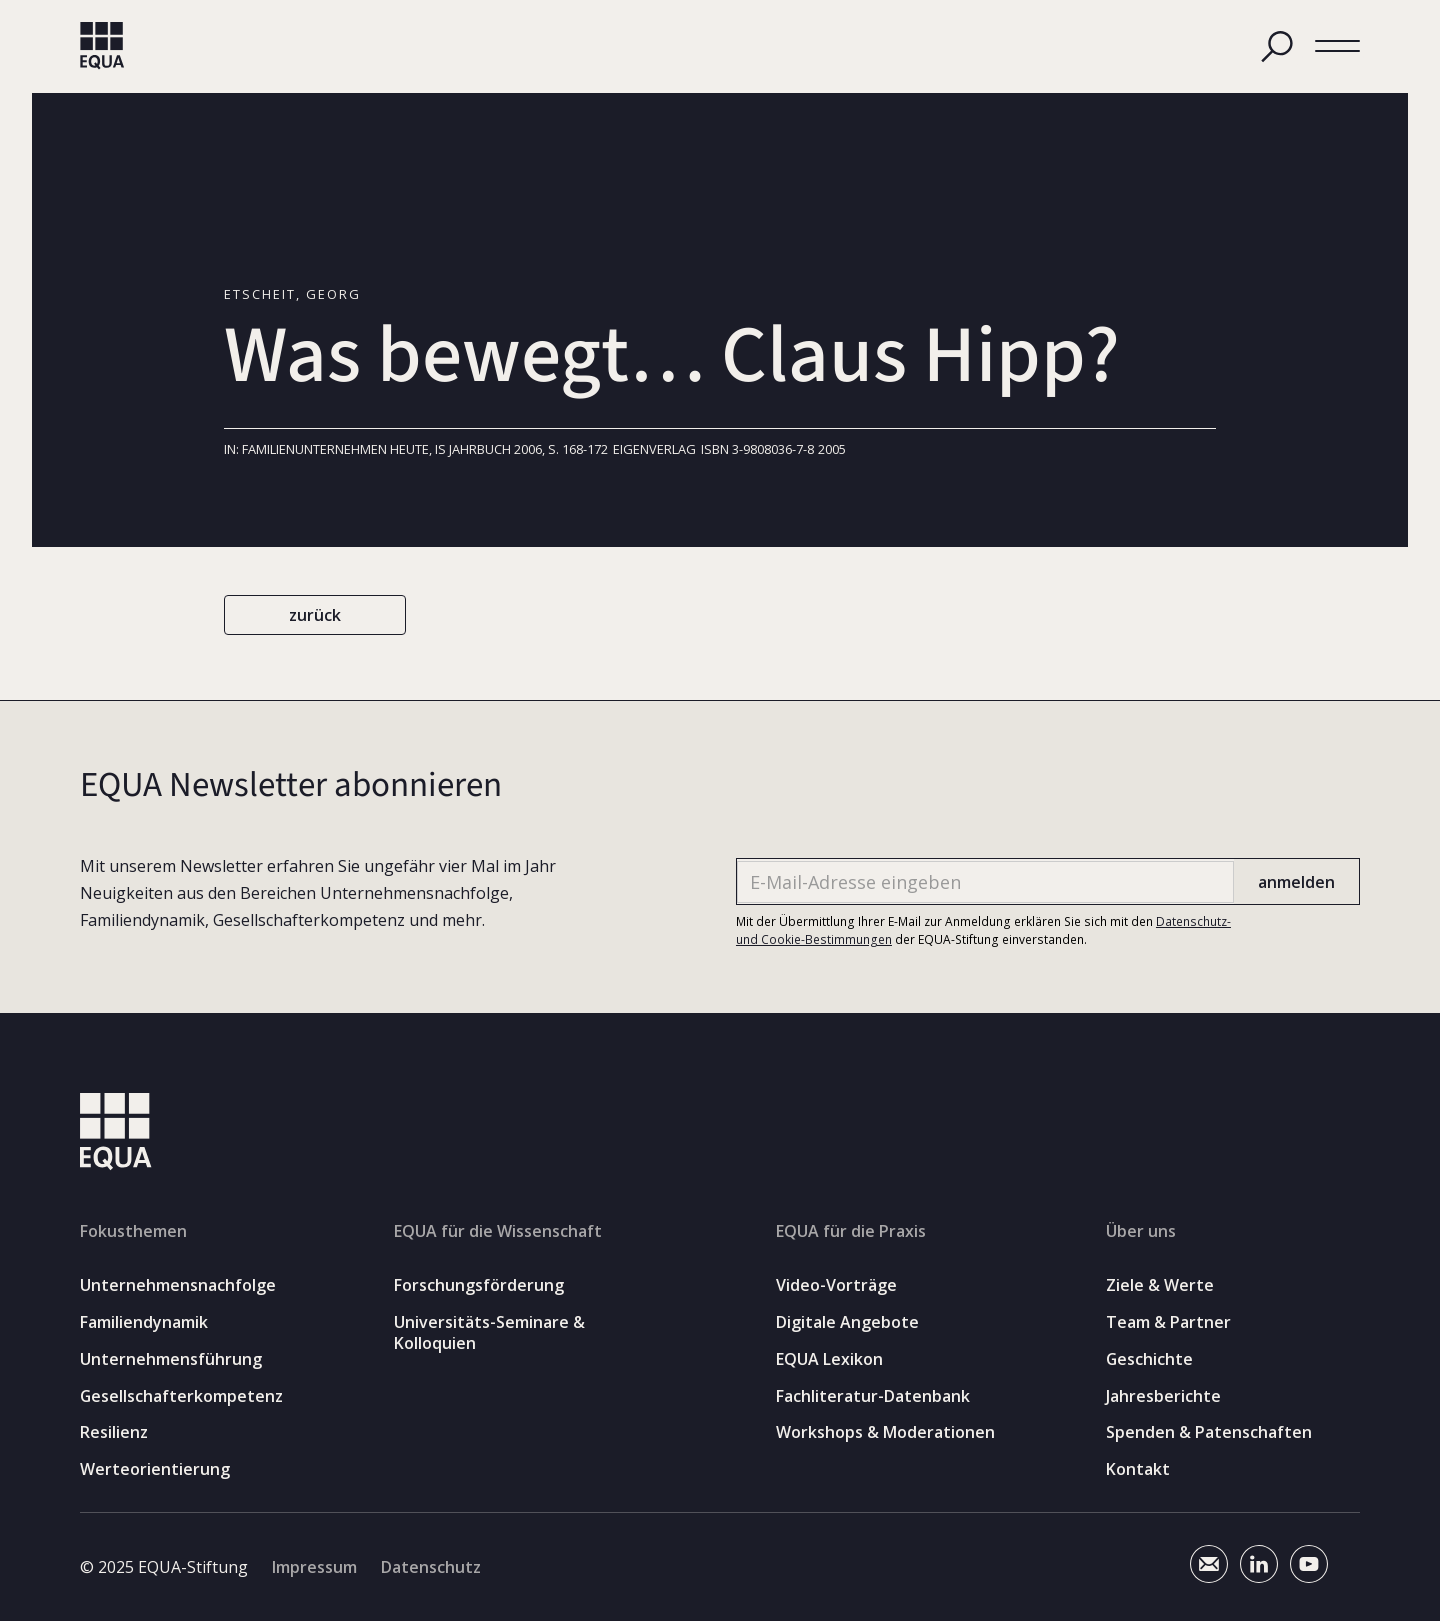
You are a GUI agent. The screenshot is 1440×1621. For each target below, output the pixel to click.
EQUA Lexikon (829, 1359)
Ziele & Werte (1160, 1285)
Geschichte (1149, 1359)
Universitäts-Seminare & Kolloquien (489, 1333)
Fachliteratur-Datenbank (873, 1396)
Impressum (314, 1567)
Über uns (1141, 1231)
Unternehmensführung (171, 1359)
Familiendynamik (144, 1322)
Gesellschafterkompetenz (181, 1396)
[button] (1337, 46)
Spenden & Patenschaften (1209, 1432)
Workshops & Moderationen (885, 1432)
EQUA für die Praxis (851, 1231)
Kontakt (1138, 1469)
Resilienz (114, 1432)
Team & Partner (1168, 1322)
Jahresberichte (1163, 1396)
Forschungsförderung (479, 1285)
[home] (102, 46)
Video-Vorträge (836, 1285)
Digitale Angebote (847, 1322)
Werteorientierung (155, 1469)
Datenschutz (431, 1567)
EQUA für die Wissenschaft (498, 1231)
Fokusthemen (133, 1231)
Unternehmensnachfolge (178, 1285)
